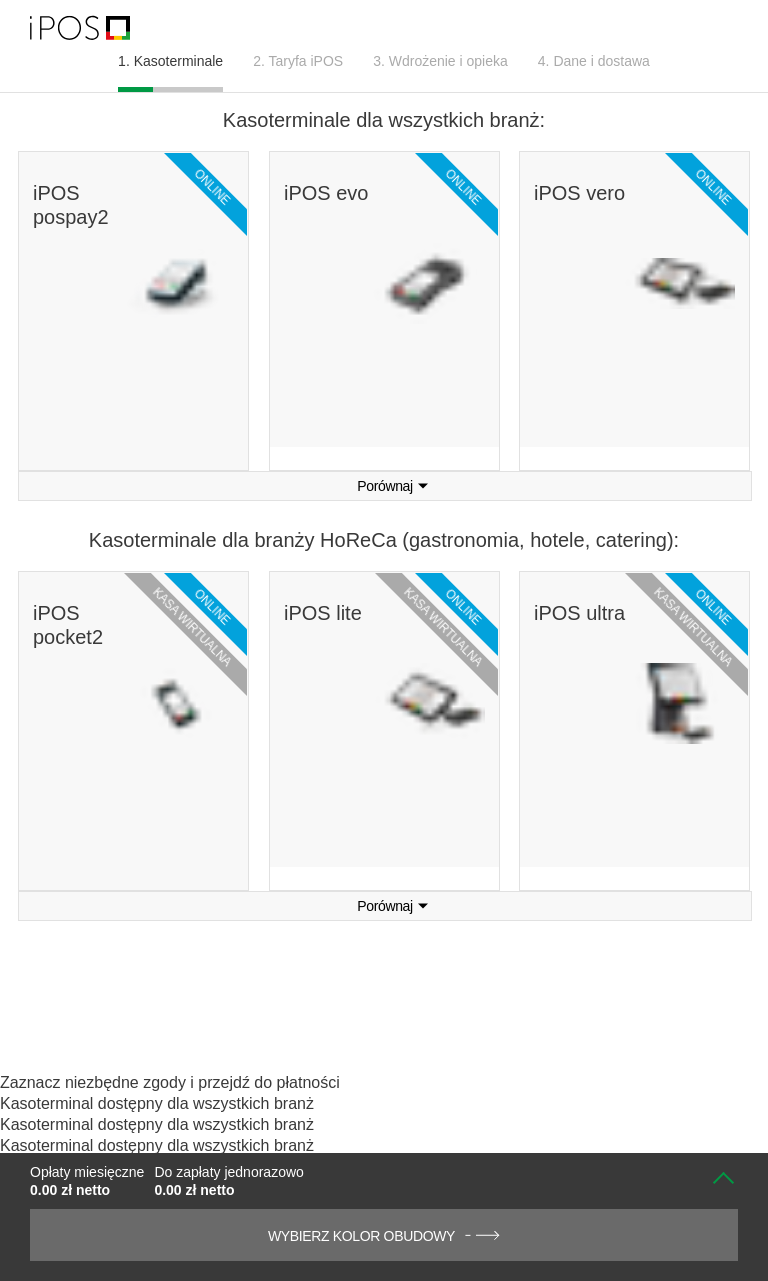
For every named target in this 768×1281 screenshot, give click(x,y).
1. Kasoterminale (170, 61)
